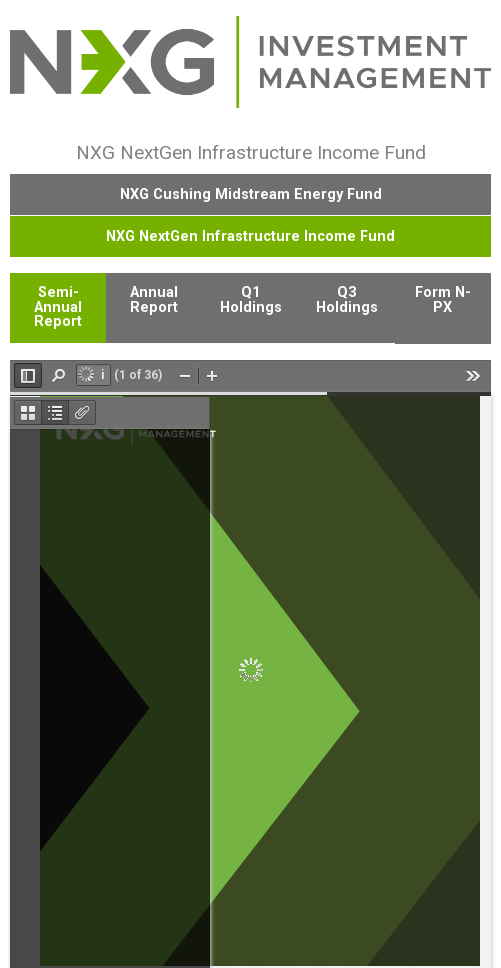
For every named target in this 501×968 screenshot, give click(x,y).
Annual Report (154, 299)
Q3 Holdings (347, 299)
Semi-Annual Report (58, 307)
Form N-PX (443, 299)
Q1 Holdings (251, 299)
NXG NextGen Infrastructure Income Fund (250, 236)
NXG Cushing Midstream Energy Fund (251, 194)
